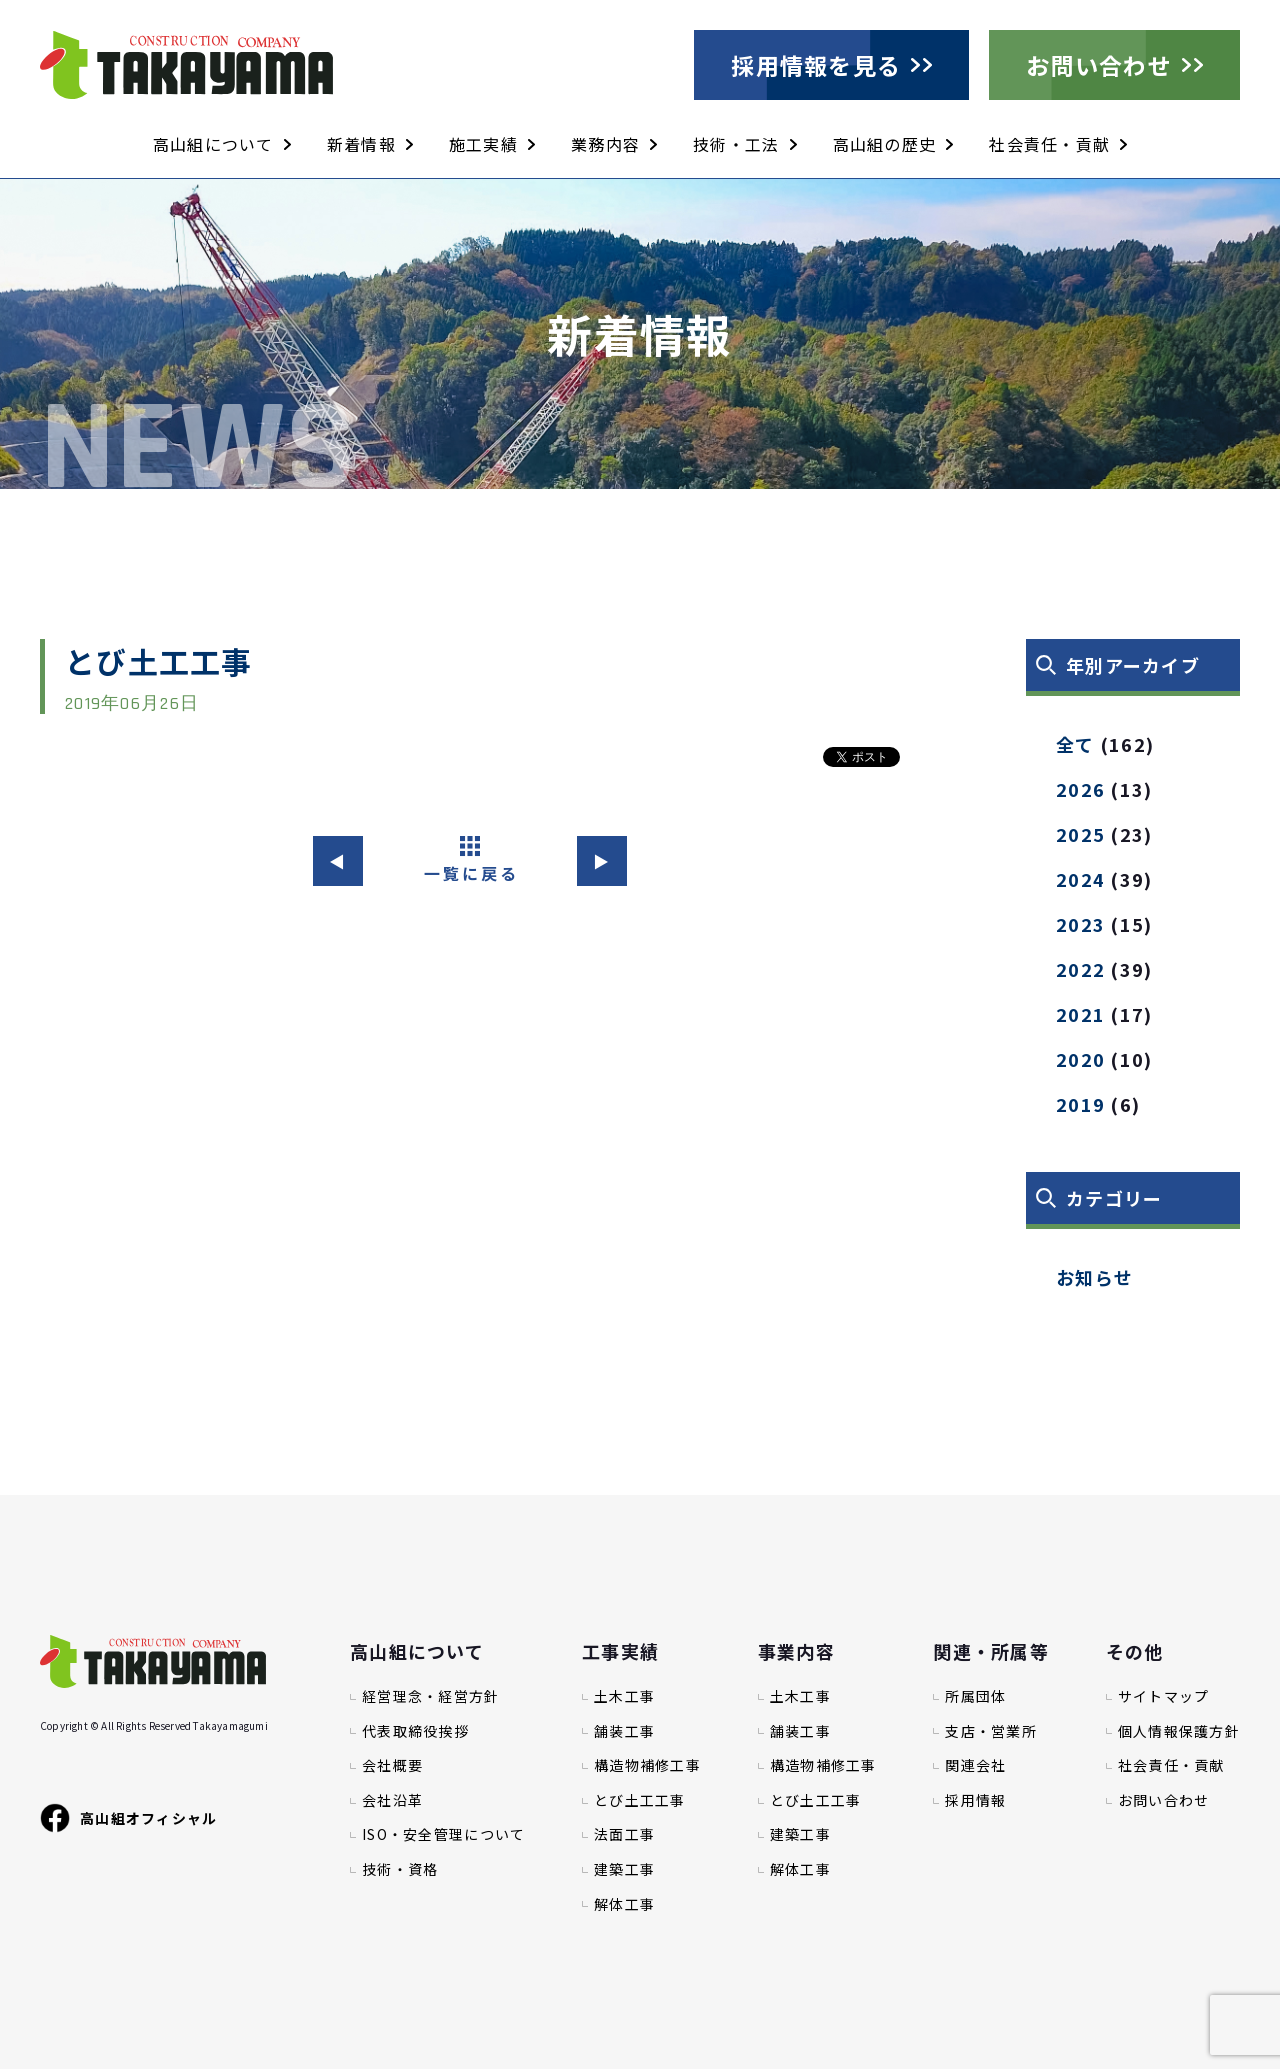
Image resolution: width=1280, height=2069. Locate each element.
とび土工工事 (640, 1800)
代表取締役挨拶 (415, 1731)
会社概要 (392, 1765)
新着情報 (361, 144)
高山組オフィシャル (129, 1818)
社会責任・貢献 (1049, 144)
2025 (1080, 834)
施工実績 (483, 144)
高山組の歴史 (885, 144)
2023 (1080, 924)
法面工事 (624, 1834)
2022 (1080, 969)
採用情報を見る (816, 65)
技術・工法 (736, 144)
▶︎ (601, 861)
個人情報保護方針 (1179, 1731)
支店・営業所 (991, 1731)
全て (1075, 744)
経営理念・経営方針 (431, 1696)
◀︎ (337, 861)
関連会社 (975, 1765)
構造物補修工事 (647, 1765)
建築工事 (624, 1869)
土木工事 (624, 1696)
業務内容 (605, 144)
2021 (1080, 1014)
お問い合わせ (1099, 65)
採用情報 (975, 1800)
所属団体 (975, 1696)
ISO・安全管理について (443, 1834)
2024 (1080, 879)
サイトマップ (1164, 1696)
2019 (1080, 1104)
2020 (1080, 1059)
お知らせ (1094, 1277)
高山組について (213, 144)
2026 (1080, 789)
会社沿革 (392, 1800)
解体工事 (624, 1904)
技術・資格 (400, 1869)
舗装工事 (624, 1731)
